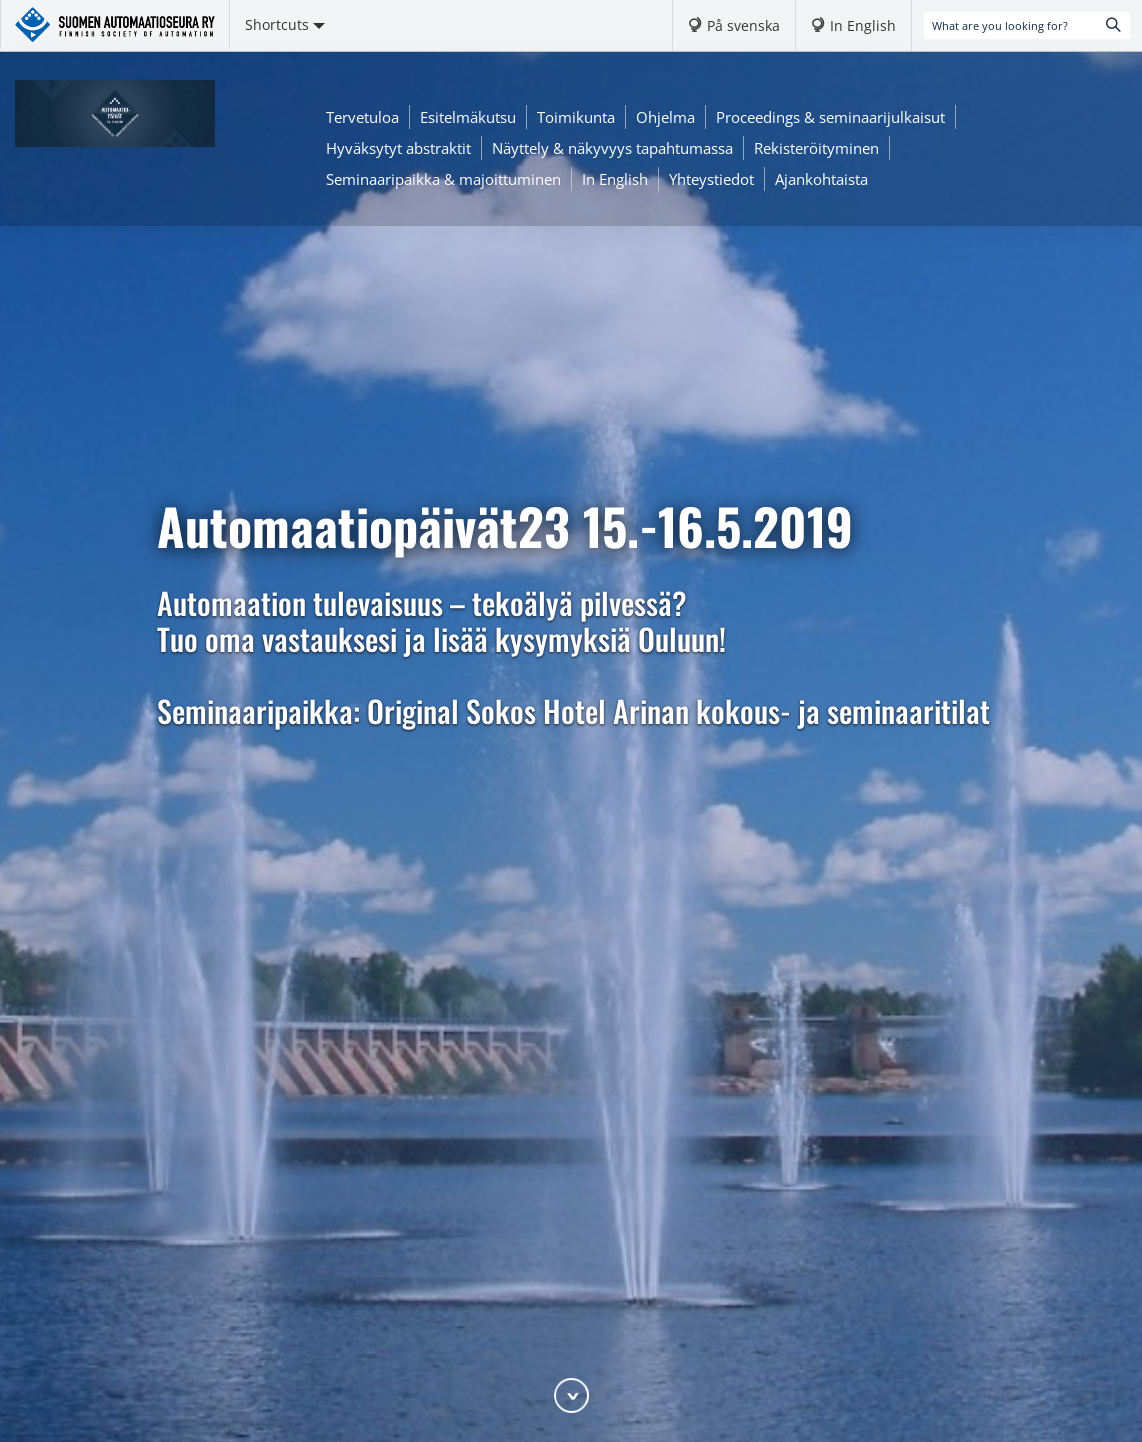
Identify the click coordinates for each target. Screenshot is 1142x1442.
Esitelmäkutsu (468, 117)
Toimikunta (576, 117)
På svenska (743, 25)
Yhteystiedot (711, 179)
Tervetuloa (362, 117)
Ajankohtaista (821, 179)
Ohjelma (665, 117)
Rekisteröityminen (816, 148)
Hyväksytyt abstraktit (398, 148)
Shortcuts (285, 24)
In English (863, 25)
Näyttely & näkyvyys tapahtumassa (612, 148)
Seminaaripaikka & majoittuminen (443, 179)
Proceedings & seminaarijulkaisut (830, 117)
